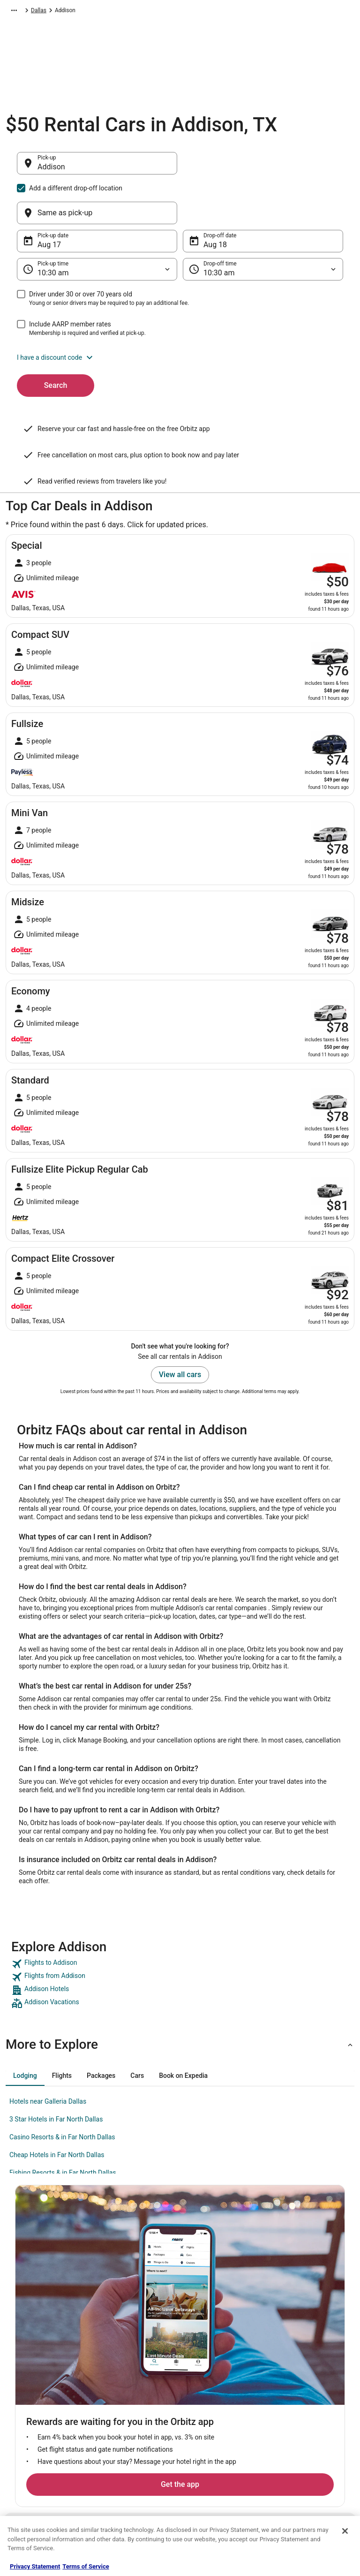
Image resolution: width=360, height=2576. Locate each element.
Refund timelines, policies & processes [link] (309, 2410)
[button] (180, 312)
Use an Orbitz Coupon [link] (302, 2428)
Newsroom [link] (28, 2413)
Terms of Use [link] (205, 2383)
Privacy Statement (35, 2566)
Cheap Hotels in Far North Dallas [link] (57, 2110)
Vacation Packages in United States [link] (137, 2425)
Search (56, 340)
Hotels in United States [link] (130, 2353)
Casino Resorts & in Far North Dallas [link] (62, 2092)
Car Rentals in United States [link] (136, 2391)
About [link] (22, 2353)
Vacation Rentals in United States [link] (134, 2372)
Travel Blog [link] (115, 2503)
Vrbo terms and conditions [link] (221, 2398)
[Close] (345, 2531)
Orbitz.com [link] (19, 11)
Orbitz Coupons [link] (121, 2458)
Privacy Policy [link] (205, 2353)
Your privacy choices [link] (214, 2428)
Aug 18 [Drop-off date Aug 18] (215, 199)
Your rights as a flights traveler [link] (303, 2447)
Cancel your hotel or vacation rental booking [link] (311, 2372)
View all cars (180, 1329)
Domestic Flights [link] (123, 2406)
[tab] (25, 2030)
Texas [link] (199, 11)
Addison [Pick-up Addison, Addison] (51, 171)
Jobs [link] (21, 2368)
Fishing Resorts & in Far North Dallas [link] (62, 2127)
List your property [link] (37, 2383)
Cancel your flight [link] (297, 2391)
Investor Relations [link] (37, 2428)
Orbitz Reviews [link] (120, 2443)
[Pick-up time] (97, 224)
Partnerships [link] (31, 2398)
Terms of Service (85, 2566)
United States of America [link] (152, 11)
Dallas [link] (222, 11)
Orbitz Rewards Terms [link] (216, 2413)
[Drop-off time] (263, 224)
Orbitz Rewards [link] (34, 2458)
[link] (180, 1918)
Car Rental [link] (55, 11)
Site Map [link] (26, 2443)
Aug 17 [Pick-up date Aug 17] (49, 199)
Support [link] (285, 2353)
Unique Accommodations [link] (133, 2488)
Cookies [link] (198, 2368)
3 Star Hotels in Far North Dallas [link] (56, 2074)
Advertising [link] (29, 2473)
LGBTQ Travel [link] (118, 2473)
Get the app (165, 2257)
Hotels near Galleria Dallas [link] (47, 2056)
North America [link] (94, 11)
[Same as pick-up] (263, 168)
